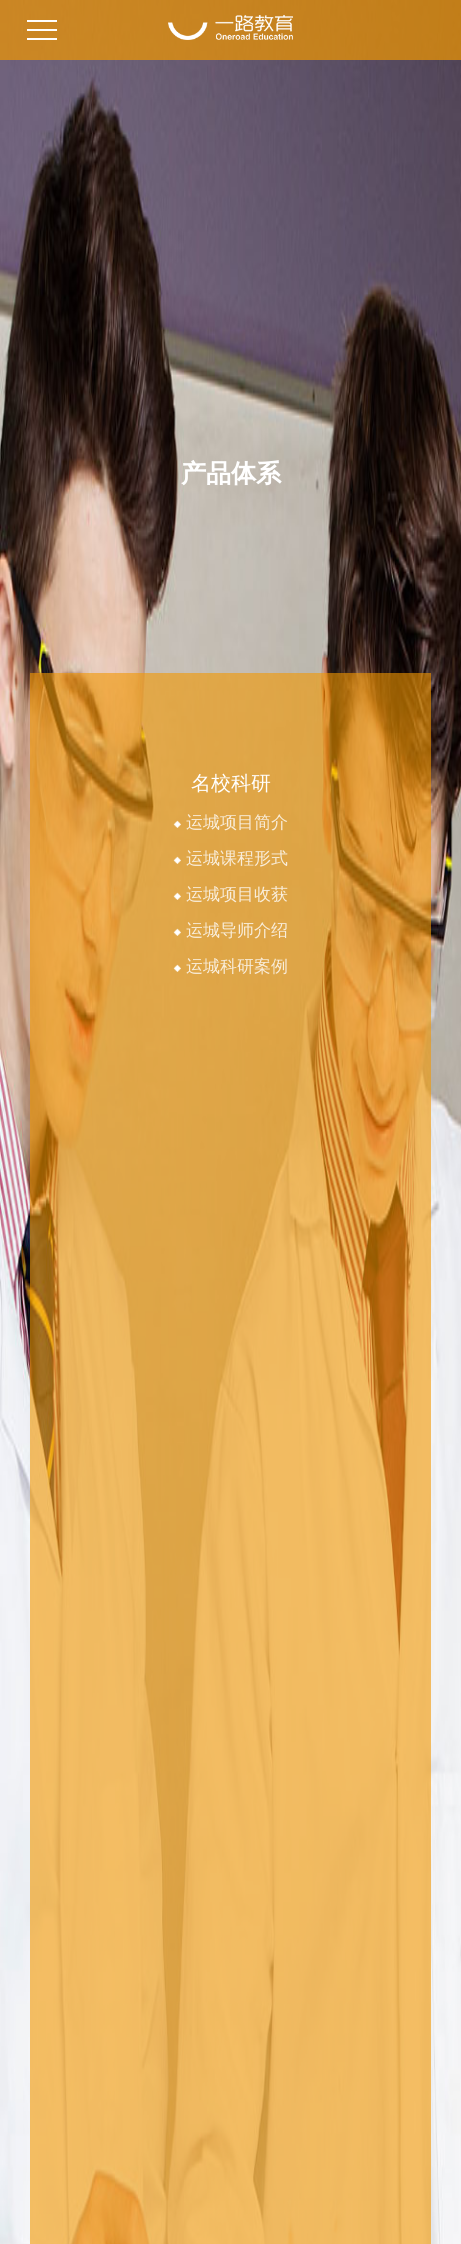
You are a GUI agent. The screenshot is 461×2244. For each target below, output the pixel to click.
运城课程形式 (230, 858)
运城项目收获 (230, 894)
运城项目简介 (230, 822)
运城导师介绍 (230, 930)
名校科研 (231, 783)
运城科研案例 (230, 966)
